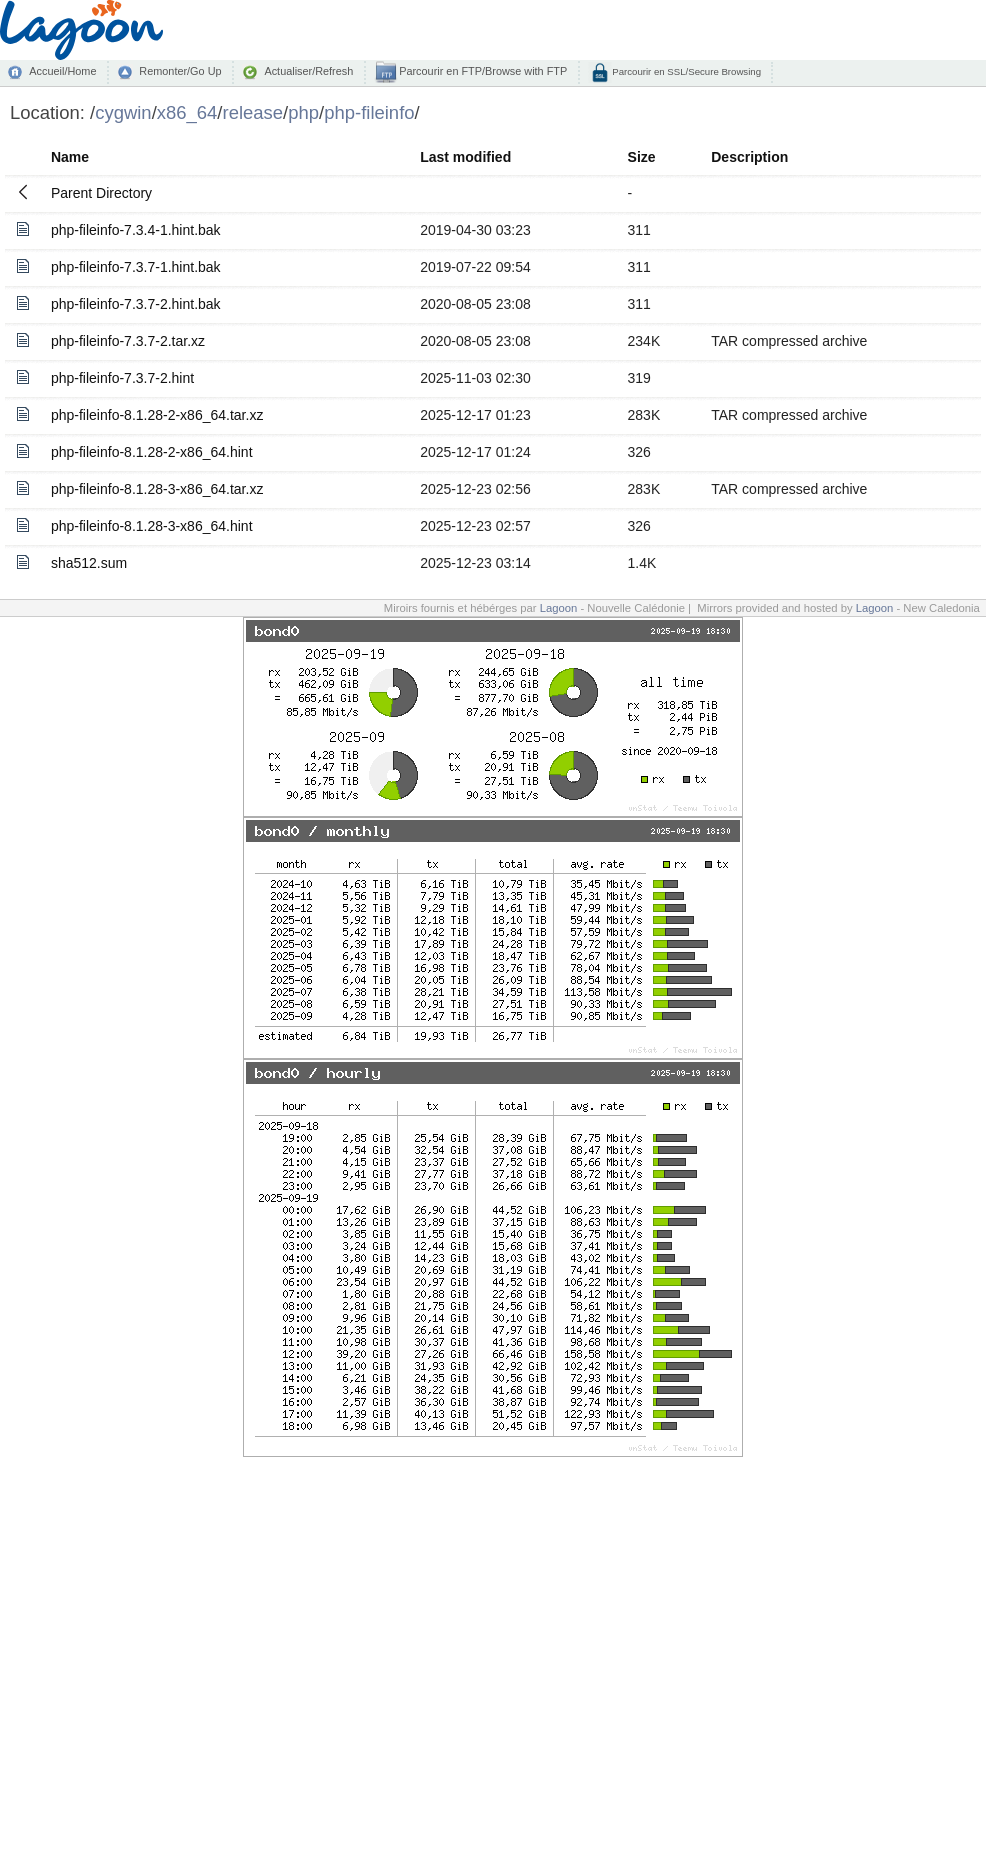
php (303, 112)
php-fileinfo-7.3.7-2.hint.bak (136, 304)
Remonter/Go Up (180, 71)
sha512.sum (89, 563)
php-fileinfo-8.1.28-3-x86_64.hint (152, 526)
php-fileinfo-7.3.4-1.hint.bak (136, 230)
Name (70, 157)
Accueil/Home (62, 71)
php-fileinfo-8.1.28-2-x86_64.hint (152, 452)
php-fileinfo (369, 112)
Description (749, 157)
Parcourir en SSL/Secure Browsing (685, 71)
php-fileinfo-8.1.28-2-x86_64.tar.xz (157, 415)
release (253, 112)
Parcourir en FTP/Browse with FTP (481, 71)
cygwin (123, 112)
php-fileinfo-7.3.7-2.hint (122, 378)
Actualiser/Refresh (308, 71)
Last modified (465, 157)
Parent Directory (101, 193)
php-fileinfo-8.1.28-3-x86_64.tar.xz (157, 489)
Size (642, 157)
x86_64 (187, 112)
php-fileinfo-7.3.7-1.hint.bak (136, 267)
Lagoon (559, 608)
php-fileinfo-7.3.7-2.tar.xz (128, 341)
